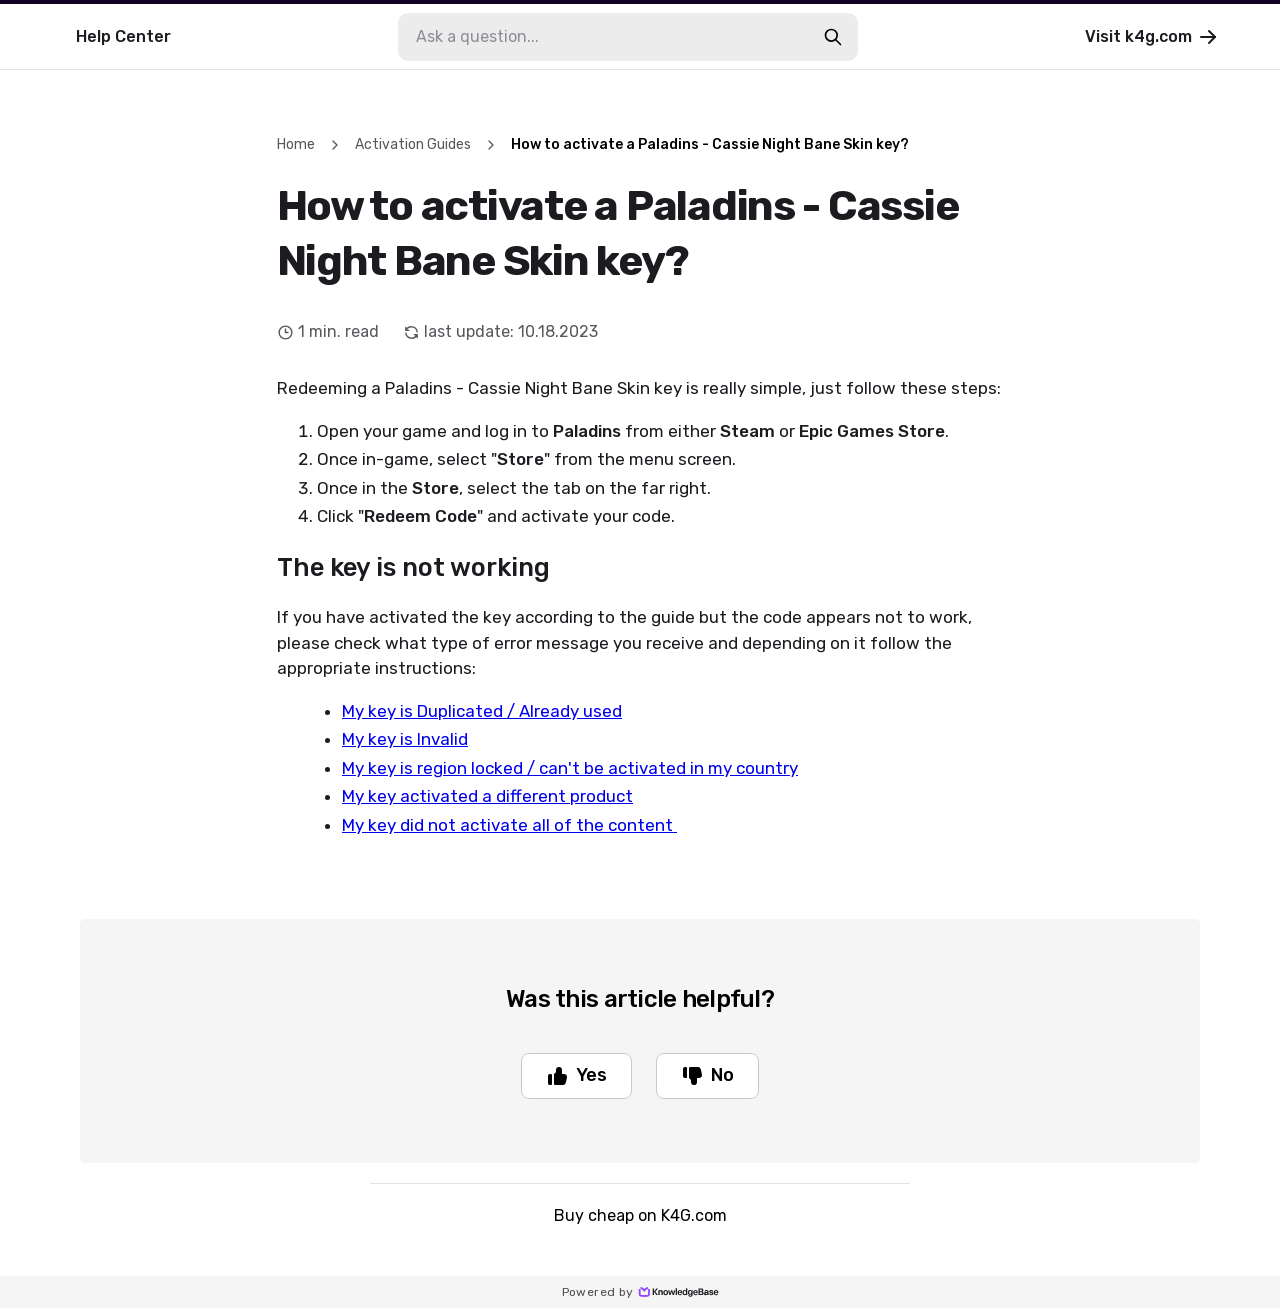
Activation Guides (413, 144)
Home (296, 144)
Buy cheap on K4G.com (640, 1215)
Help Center (123, 36)
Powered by (640, 1292)
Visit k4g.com (1152, 37)
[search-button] (833, 37)
